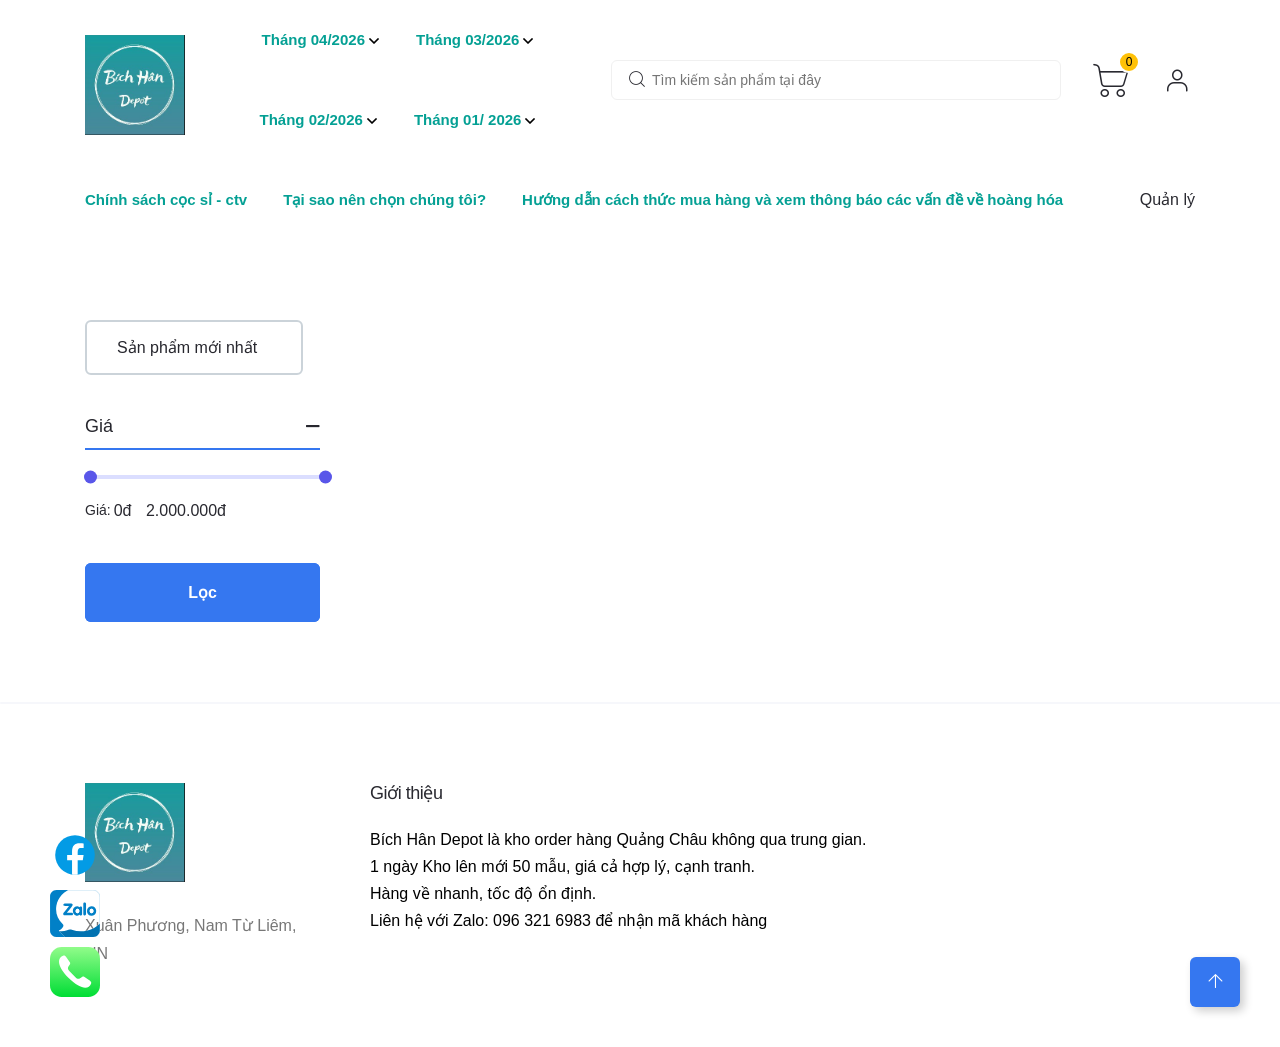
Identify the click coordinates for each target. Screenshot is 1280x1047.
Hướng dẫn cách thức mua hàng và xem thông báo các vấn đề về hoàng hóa (792, 199)
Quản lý (1167, 199)
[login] (1177, 80)
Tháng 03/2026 (467, 39)
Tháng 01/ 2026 (468, 119)
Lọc (202, 592)
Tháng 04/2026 (313, 39)
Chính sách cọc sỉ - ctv (166, 199)
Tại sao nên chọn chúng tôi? (384, 199)
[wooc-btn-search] (637, 81)
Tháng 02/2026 (311, 119)
